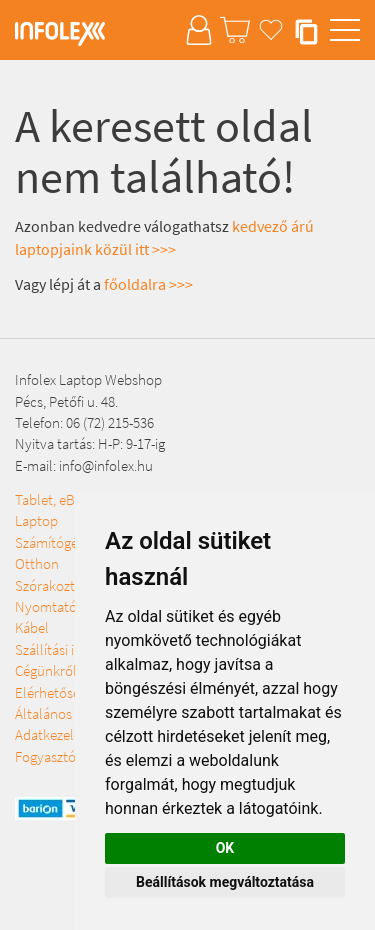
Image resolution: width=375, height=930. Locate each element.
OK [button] (225, 848)
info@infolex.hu (106, 465)
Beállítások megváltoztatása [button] (225, 882)
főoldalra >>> (148, 284)
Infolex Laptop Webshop (88, 379)
